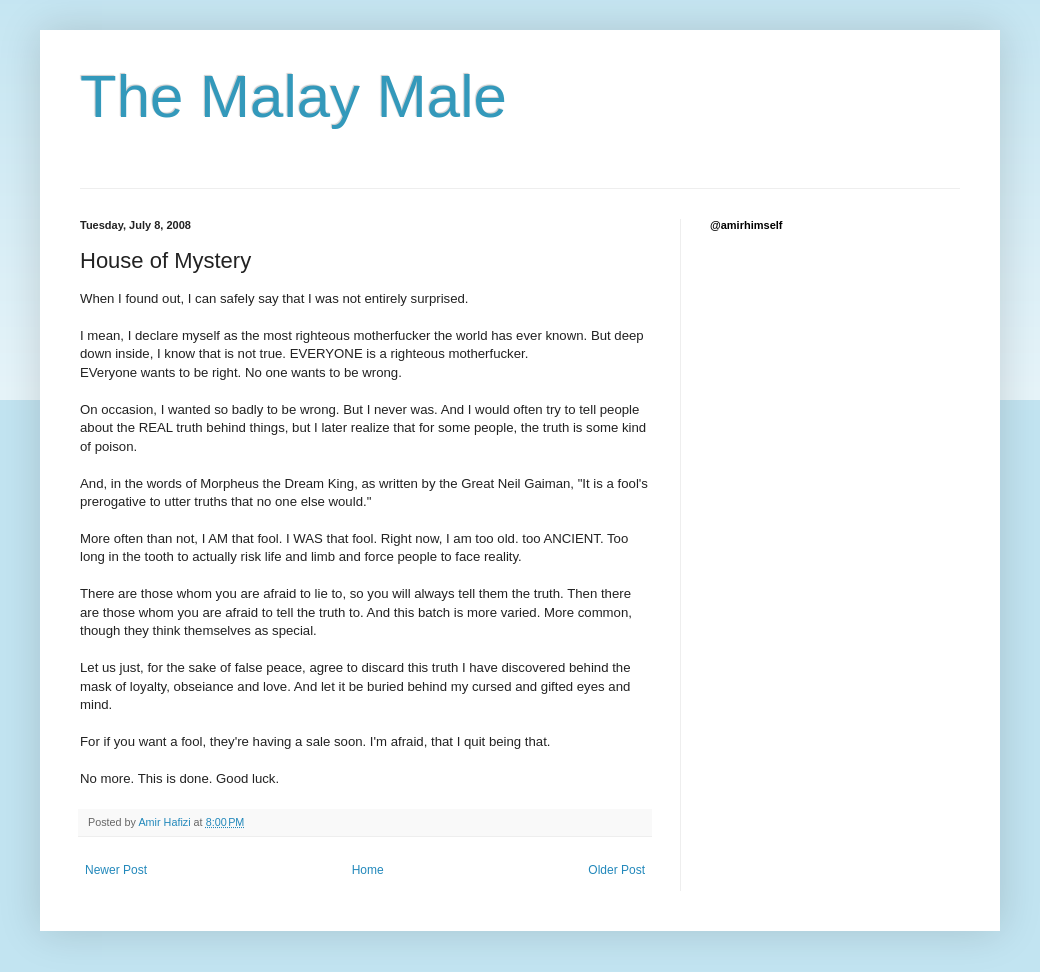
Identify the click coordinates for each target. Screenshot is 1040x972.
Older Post (616, 870)
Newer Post (116, 870)
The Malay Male (293, 96)
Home (368, 870)
